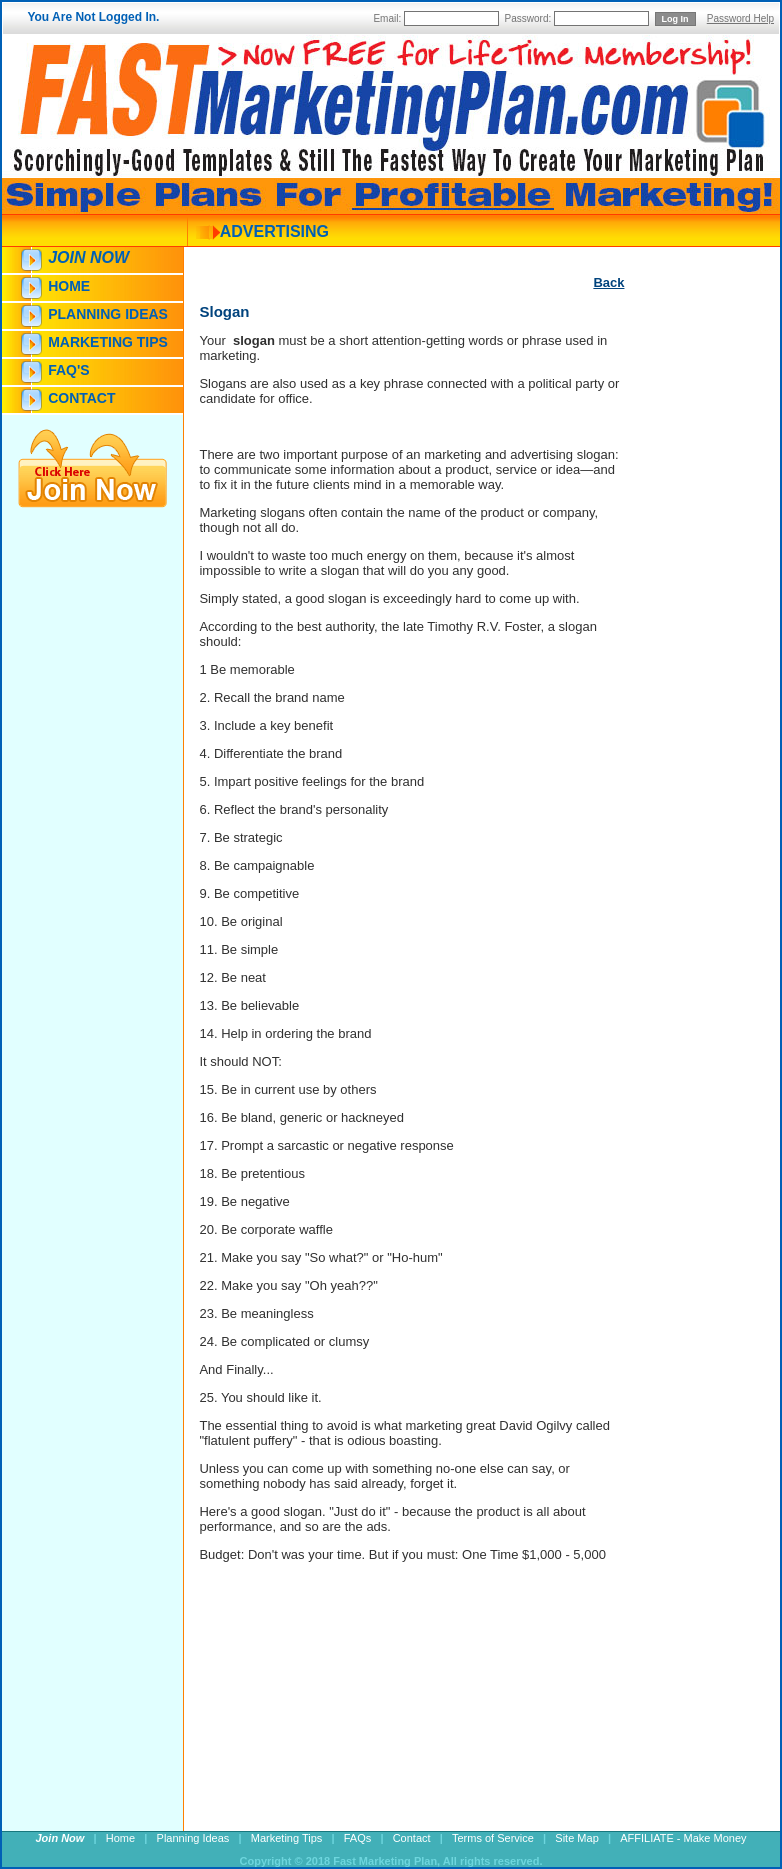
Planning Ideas (108, 314)
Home (69, 286)
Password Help (740, 18)
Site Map (576, 1838)
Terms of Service (493, 1838)
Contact (81, 398)
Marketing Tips (108, 342)
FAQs (358, 1838)
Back (608, 282)
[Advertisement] (684, 657)
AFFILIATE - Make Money (683, 1838)
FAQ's (68, 370)
